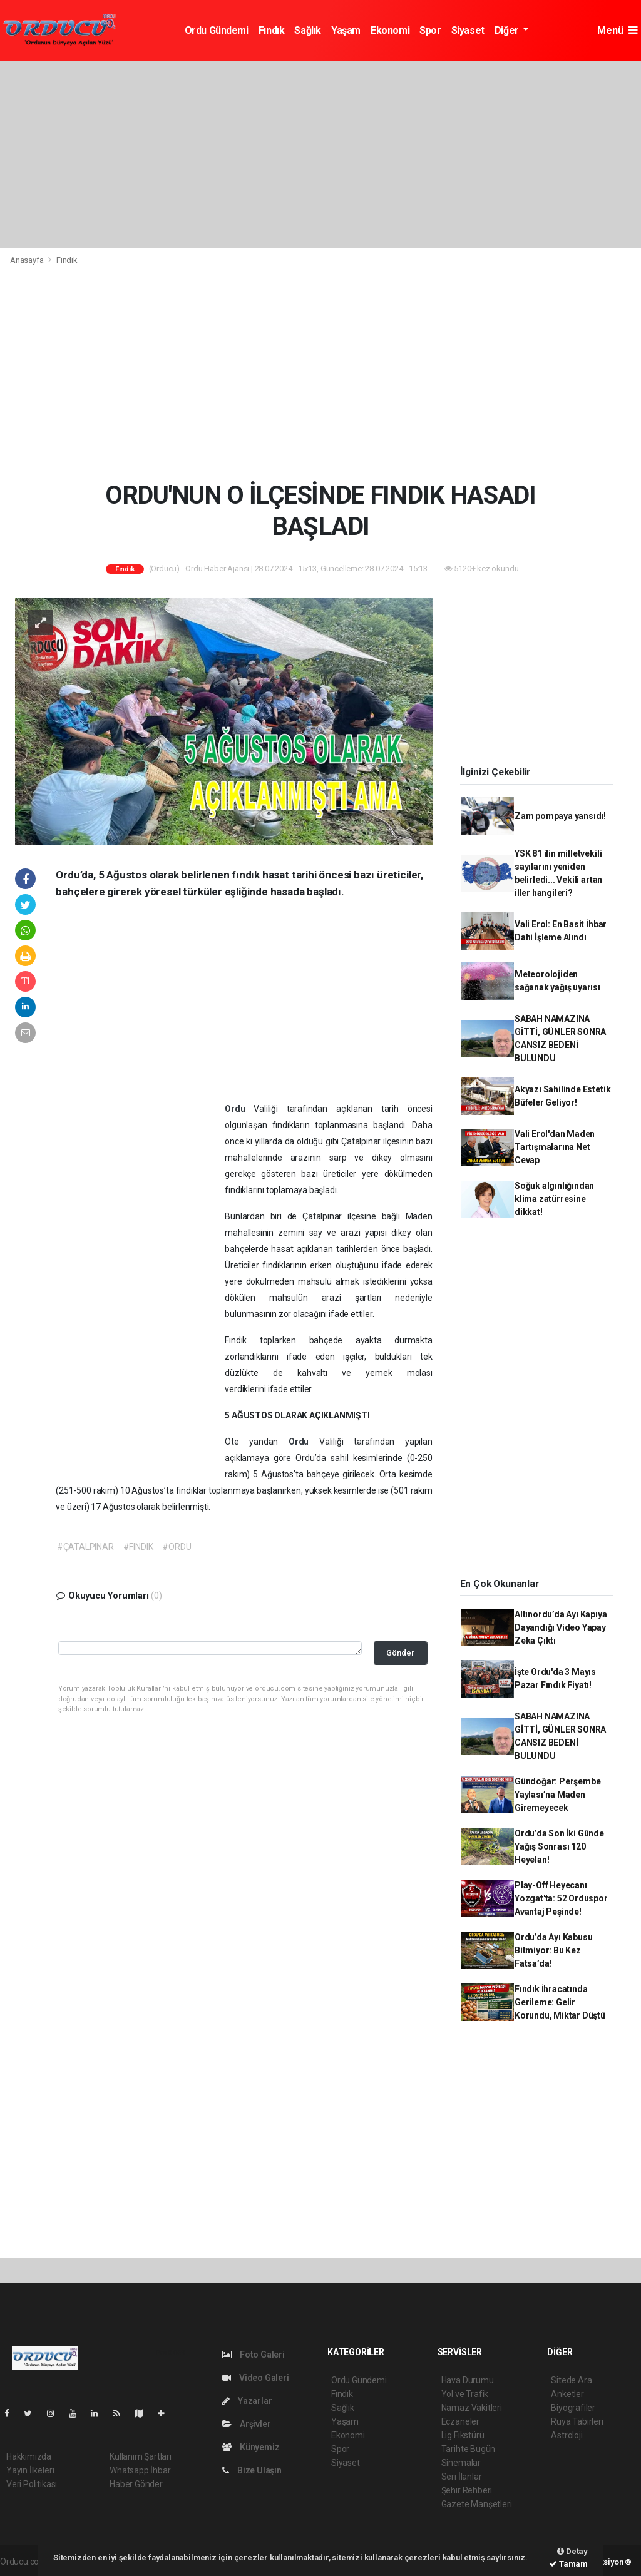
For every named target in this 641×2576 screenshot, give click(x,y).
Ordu (239, 1109)
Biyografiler (573, 2408)
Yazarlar (247, 2401)
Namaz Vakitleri (471, 2408)
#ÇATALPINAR (85, 1547)
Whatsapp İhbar (140, 2470)
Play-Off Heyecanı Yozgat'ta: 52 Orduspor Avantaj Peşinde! (561, 1898)
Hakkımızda (28, 2456)
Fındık (272, 30)
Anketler (567, 2394)
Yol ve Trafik (465, 2394)
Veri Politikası (31, 2484)
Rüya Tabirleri (577, 2421)
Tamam (568, 2563)
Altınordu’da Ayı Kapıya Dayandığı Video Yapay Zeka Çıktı (561, 1627)
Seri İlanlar (461, 2477)
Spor (430, 30)
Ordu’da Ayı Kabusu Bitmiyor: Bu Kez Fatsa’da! (554, 1950)
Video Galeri (255, 2378)
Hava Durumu (467, 2380)
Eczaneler (460, 2421)
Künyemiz (250, 2447)
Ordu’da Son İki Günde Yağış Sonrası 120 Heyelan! (559, 1846)
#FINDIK (138, 1547)
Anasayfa (27, 260)
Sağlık (307, 30)
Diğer (508, 30)
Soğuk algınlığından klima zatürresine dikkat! (554, 1199)
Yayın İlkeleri (30, 2470)
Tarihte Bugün (468, 2449)
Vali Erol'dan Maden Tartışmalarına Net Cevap (555, 1147)
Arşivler (246, 2424)
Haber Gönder (136, 2484)
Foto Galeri (253, 2354)
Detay (572, 2551)
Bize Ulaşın (252, 2470)
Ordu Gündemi (217, 30)
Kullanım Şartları (141, 2456)
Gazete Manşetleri (476, 2504)
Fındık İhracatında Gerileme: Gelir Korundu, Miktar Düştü (560, 2002)
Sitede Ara (571, 2380)
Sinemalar (461, 2463)
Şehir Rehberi (467, 2490)
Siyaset (468, 30)
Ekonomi (390, 30)
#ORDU (176, 1547)
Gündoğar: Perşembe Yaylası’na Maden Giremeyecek (558, 1794)
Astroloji (566, 2435)
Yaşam (346, 30)
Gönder (400, 1652)
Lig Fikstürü (463, 2435)
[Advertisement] (320, 154)
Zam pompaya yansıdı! (560, 816)
